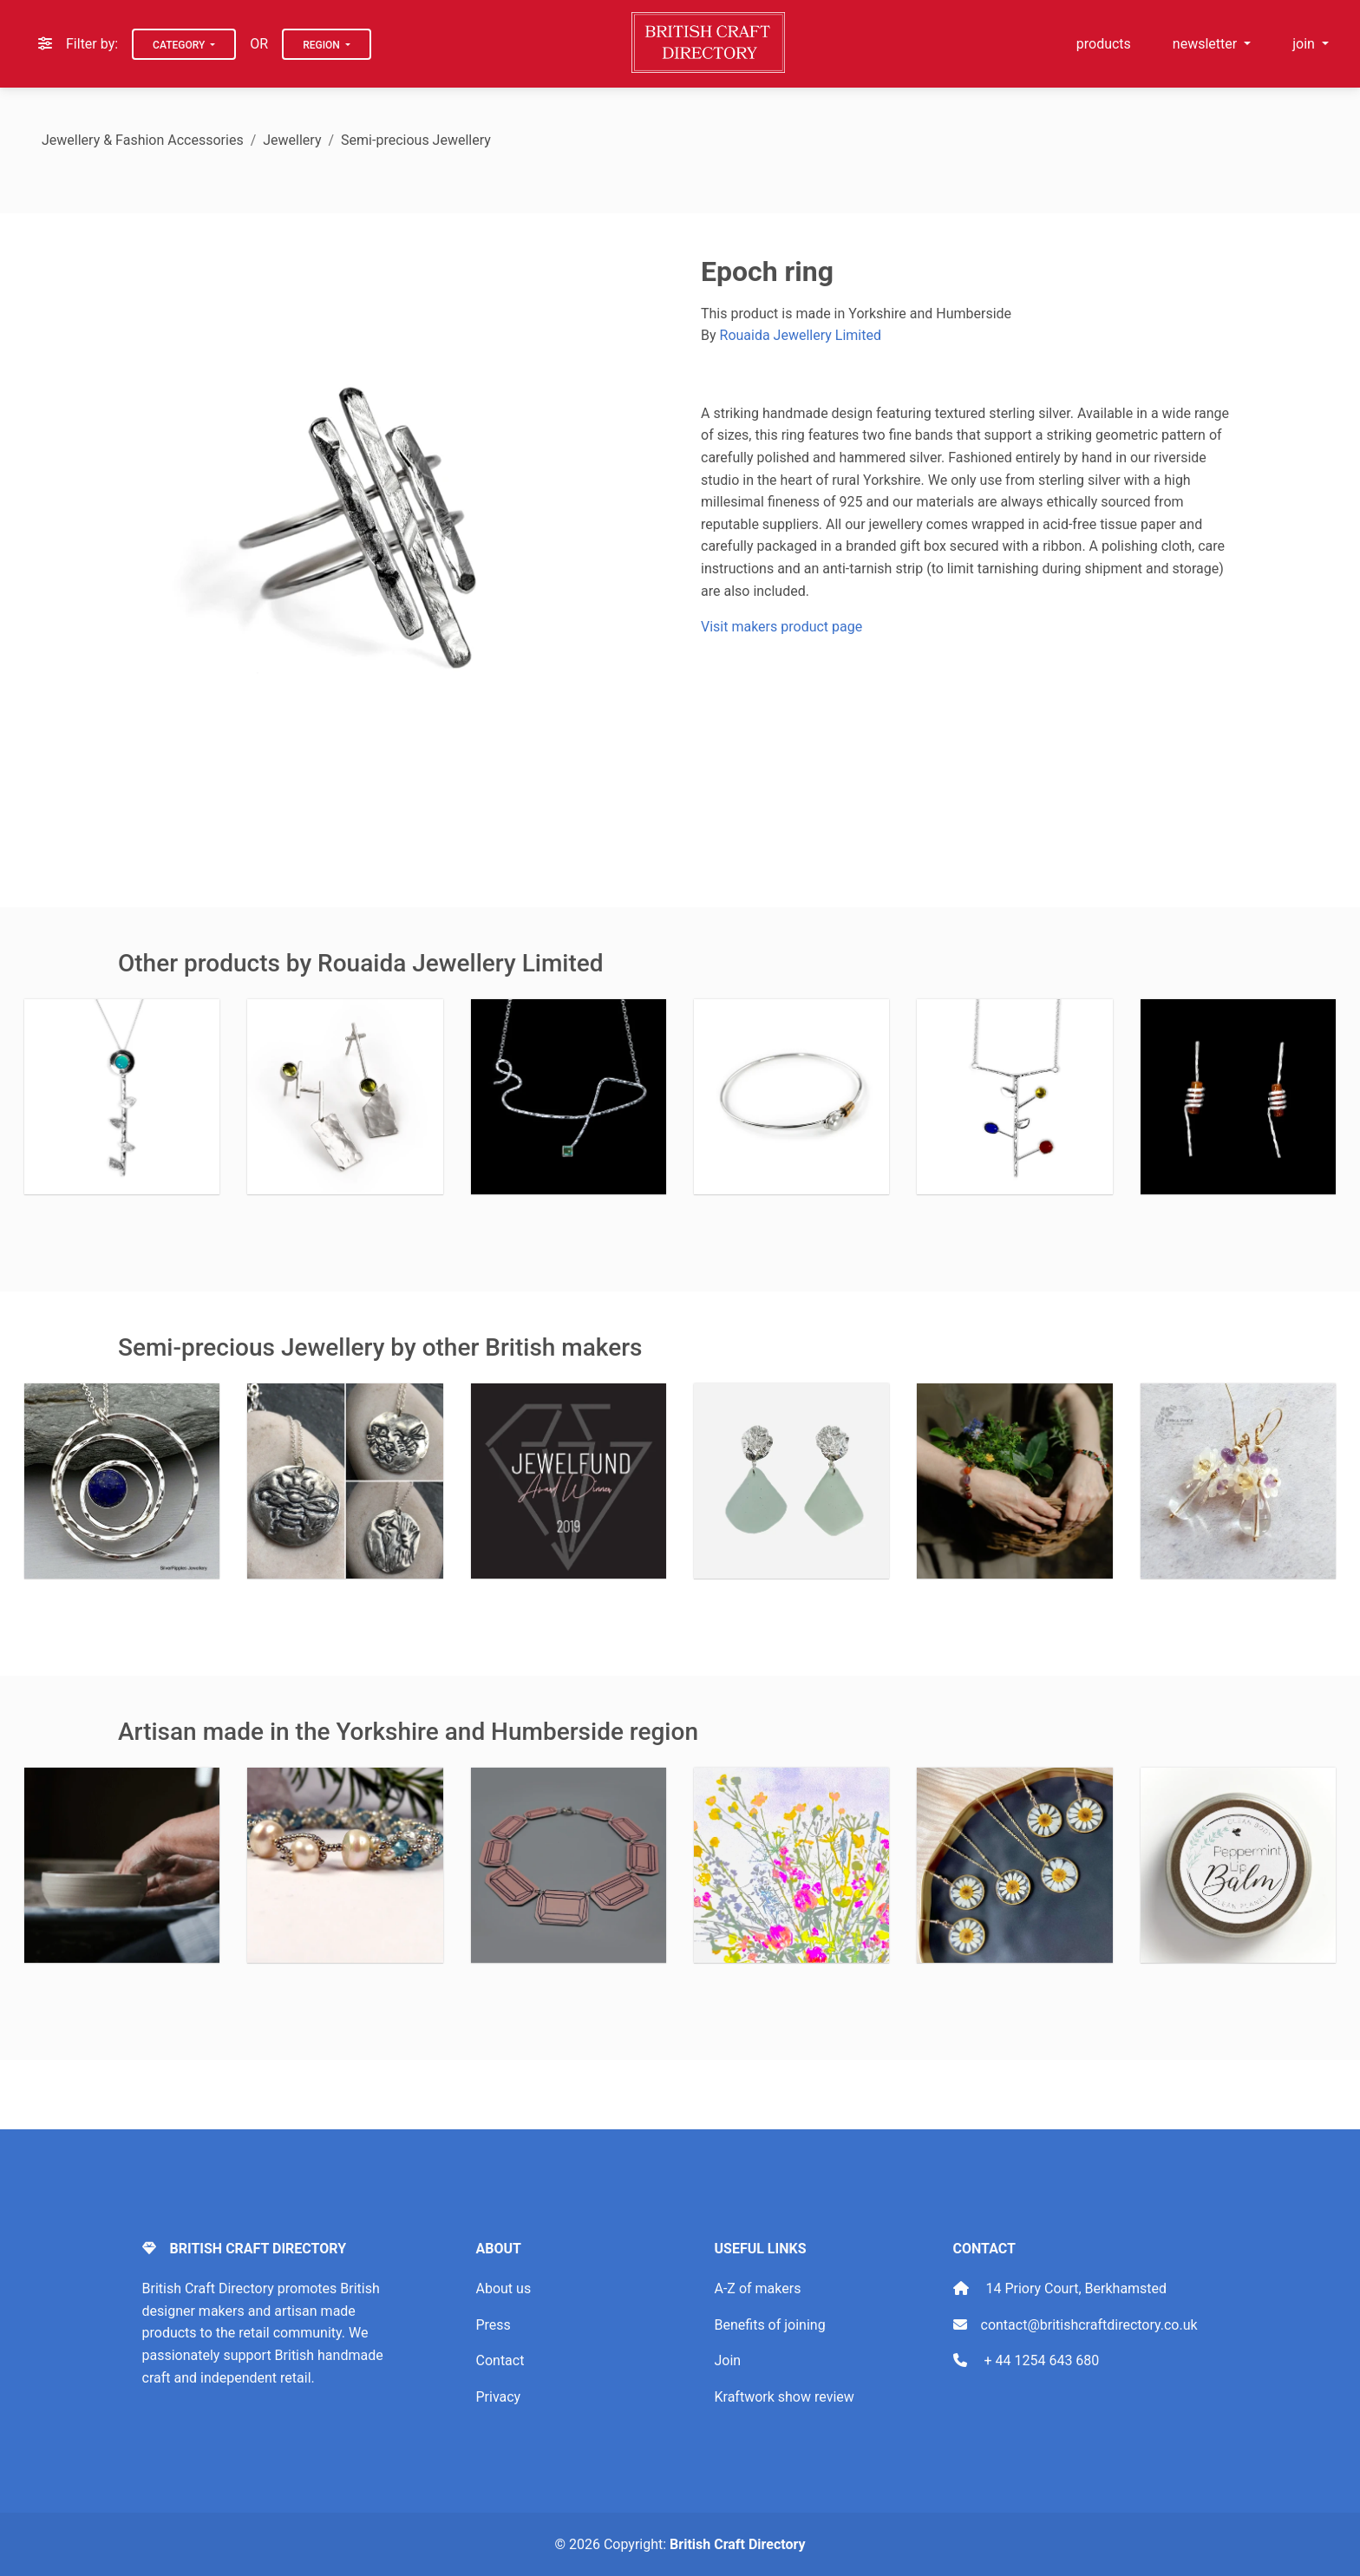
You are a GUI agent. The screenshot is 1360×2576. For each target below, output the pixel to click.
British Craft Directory (737, 2544)
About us (504, 2288)
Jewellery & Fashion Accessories (143, 140)
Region (323, 45)
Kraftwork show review (784, 2397)
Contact (500, 2360)
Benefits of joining (770, 2325)
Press (493, 2325)
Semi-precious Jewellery (416, 140)
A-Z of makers (758, 2288)
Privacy (498, 2397)
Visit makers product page (781, 626)
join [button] (1305, 44)
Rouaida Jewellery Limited (800, 335)
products (1103, 44)
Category (180, 45)
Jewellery (292, 140)
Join (728, 2360)
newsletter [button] (1206, 44)
